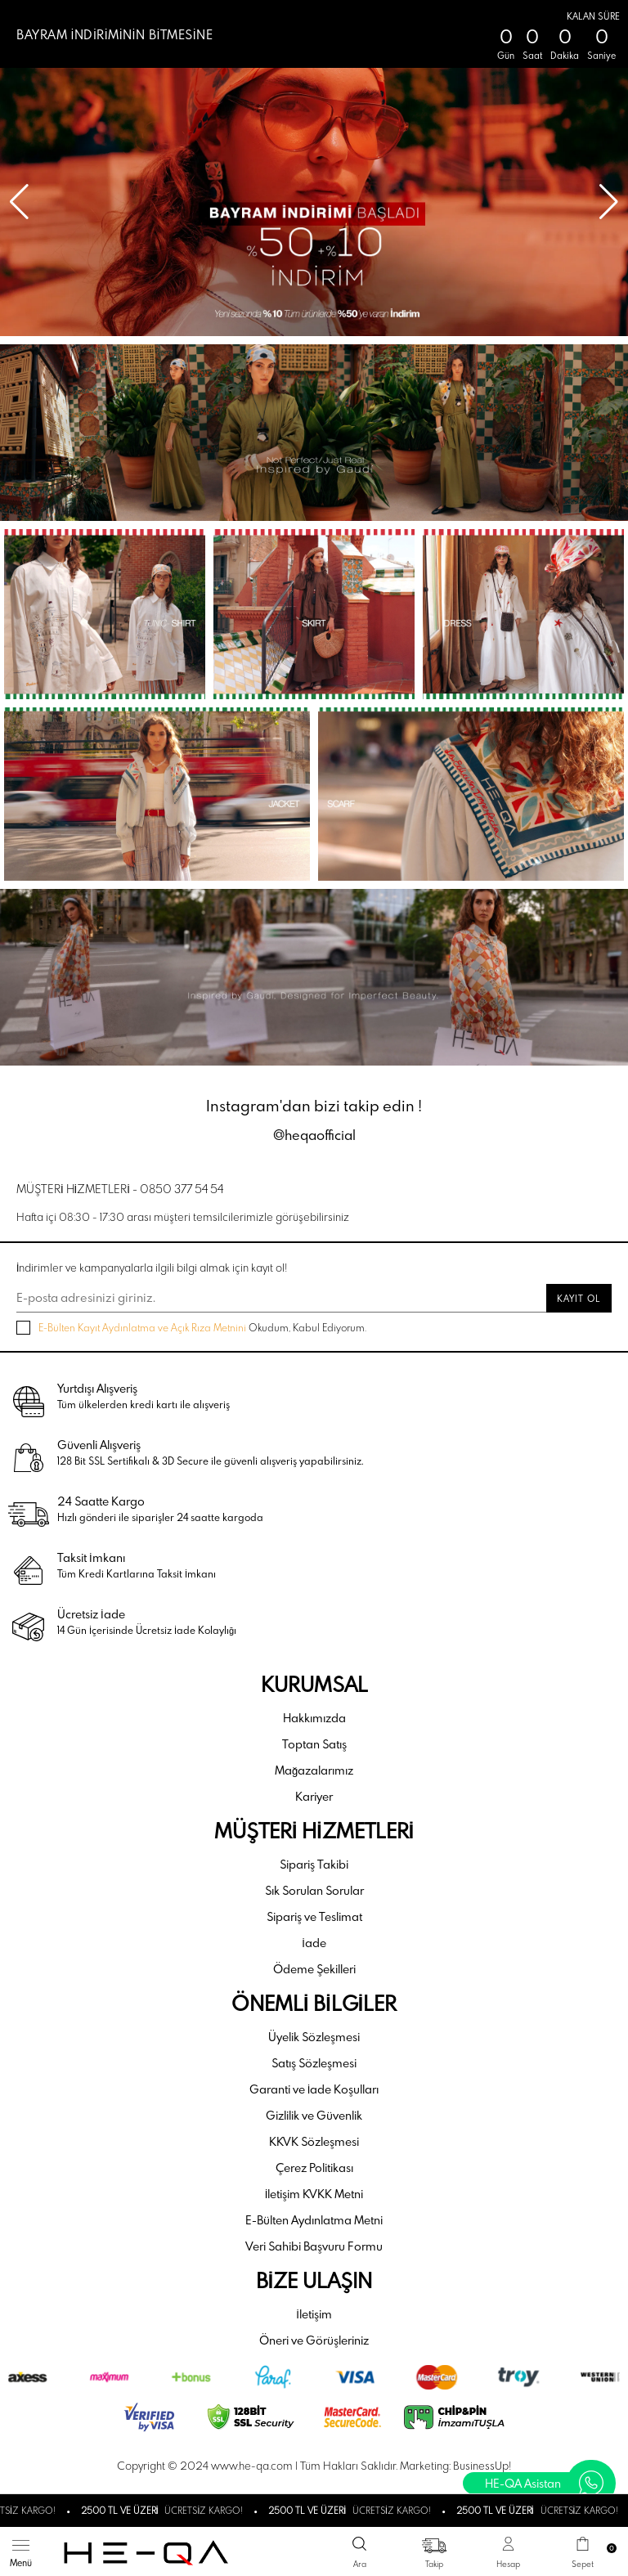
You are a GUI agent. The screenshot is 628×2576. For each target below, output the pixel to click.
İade (314, 1942)
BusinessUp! (482, 2465)
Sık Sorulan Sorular (314, 1890)
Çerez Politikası (314, 2167)
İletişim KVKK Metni (314, 2193)
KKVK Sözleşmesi (314, 2141)
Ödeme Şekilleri (314, 1969)
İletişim (314, 2314)
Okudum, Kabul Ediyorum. (191, 1328)
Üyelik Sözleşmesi (314, 2036)
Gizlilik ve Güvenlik (314, 2115)
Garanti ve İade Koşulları (314, 2089)
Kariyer (314, 1796)
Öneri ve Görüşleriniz (314, 2340)
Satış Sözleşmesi (314, 2063)
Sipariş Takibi (314, 1864)
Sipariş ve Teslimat (314, 1916)
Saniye (601, 56)
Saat (532, 56)
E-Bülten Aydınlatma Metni (314, 2220)
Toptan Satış (314, 1744)
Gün (505, 56)
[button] (609, 202)
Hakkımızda (314, 1718)
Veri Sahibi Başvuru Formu (314, 2246)
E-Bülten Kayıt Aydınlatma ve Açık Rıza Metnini (142, 1327)
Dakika (564, 56)
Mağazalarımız (314, 1770)
